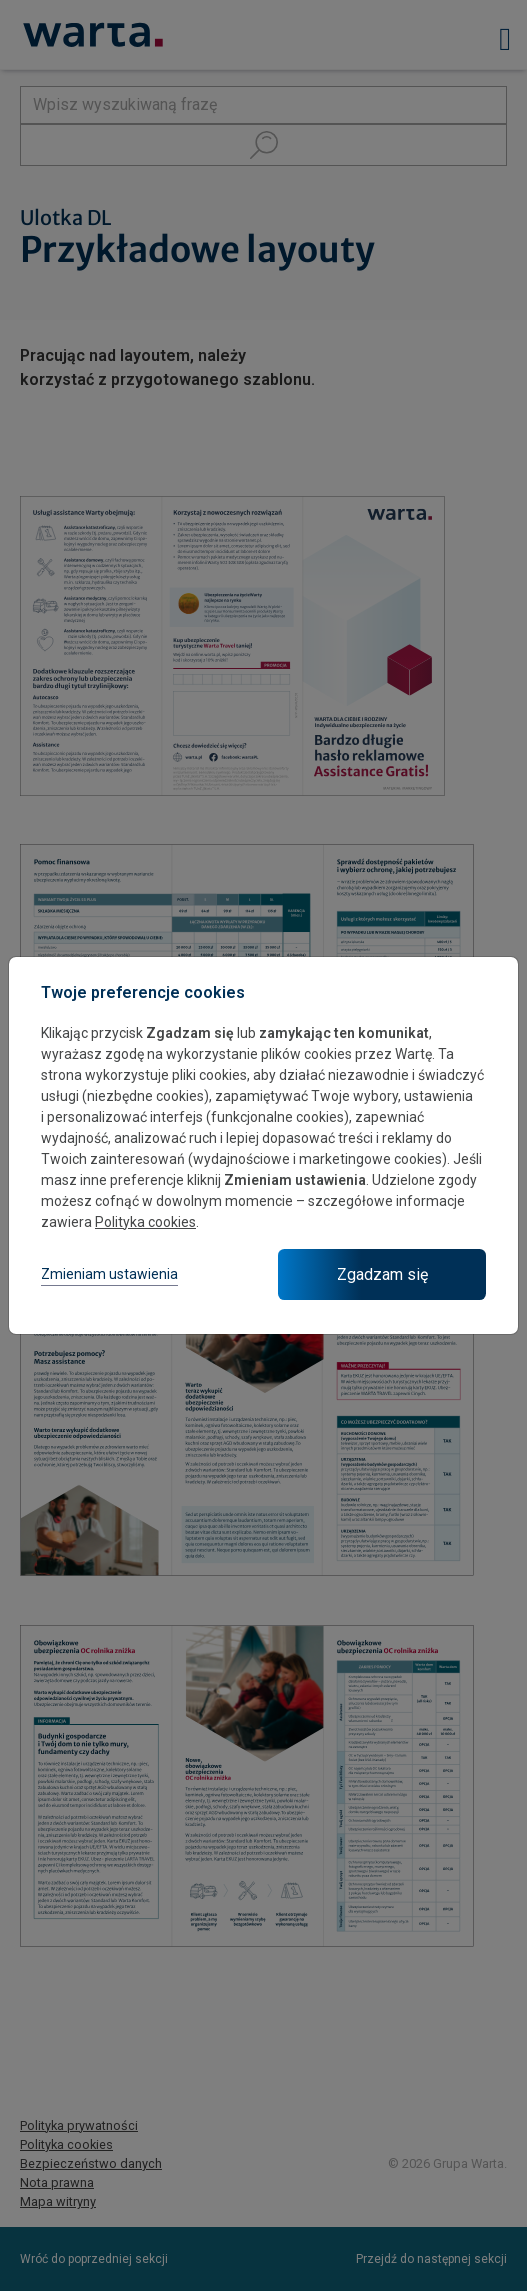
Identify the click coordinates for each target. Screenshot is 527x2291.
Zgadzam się (382, 1274)
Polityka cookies (145, 1222)
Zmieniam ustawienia (109, 1274)
